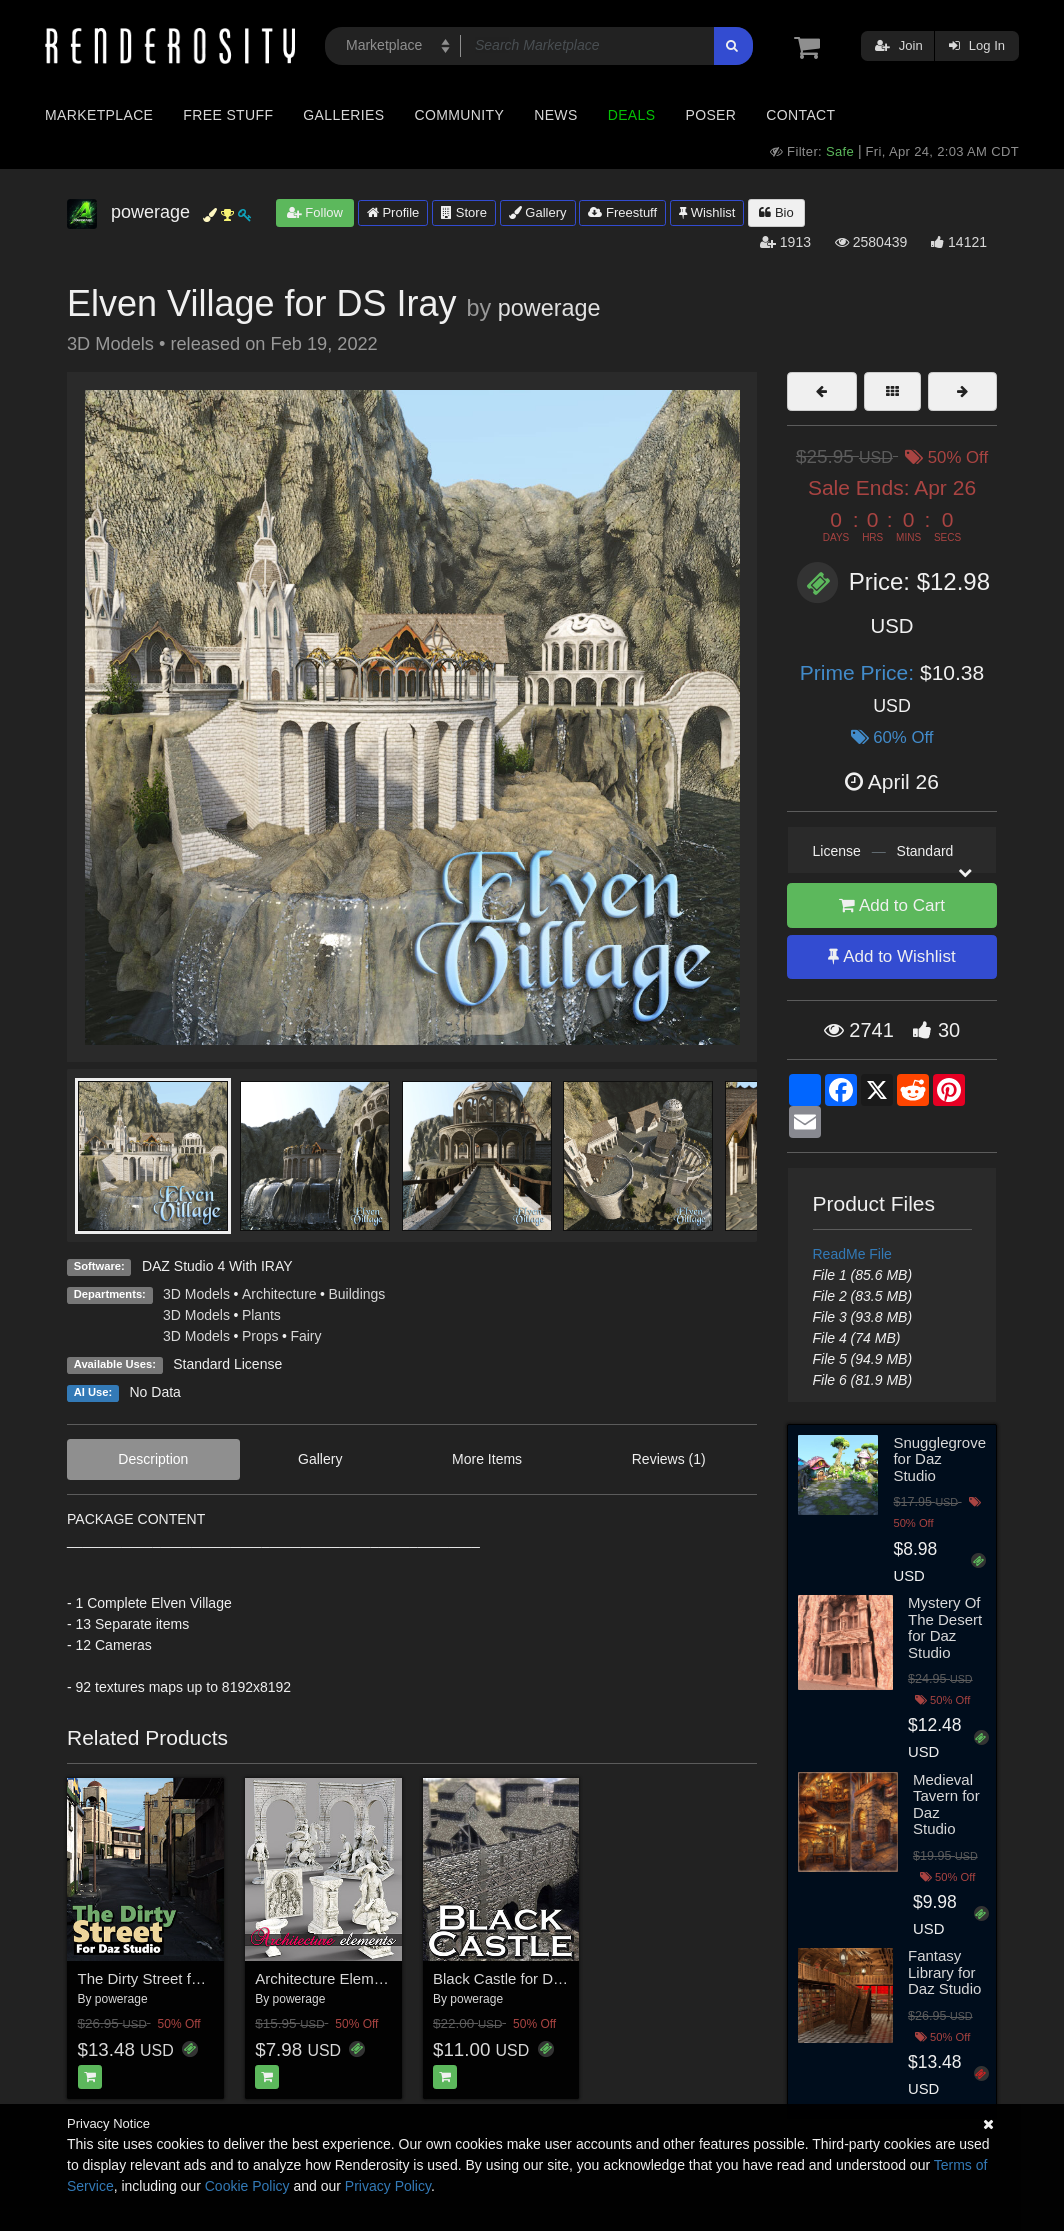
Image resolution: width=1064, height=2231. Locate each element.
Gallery (538, 212)
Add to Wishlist (891, 956)
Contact (800, 115)
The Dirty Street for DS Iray (168, 1978)
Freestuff (622, 212)
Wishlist (707, 212)
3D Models (196, 1294)
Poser (710, 115)
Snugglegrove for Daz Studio (939, 1459)
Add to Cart (892, 905)
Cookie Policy (247, 2186)
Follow (315, 212)
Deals (632, 115)
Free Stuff (228, 115)
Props (260, 1336)
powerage (549, 308)
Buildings (357, 1294)
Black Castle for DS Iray (512, 1978)
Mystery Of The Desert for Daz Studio (945, 1627)
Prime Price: (860, 672)
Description (153, 1459)
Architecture (279, 1294)
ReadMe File (852, 1254)
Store (464, 212)
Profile (393, 212)
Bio (776, 212)
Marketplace (99, 115)
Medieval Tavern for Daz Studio (946, 1804)
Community (460, 115)
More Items (487, 1459)
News (555, 115)
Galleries (343, 115)
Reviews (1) (669, 1459)
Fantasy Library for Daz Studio (944, 1972)
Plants (261, 1315)
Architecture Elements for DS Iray (366, 1978)
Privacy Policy (388, 2186)
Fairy (305, 1336)
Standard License (227, 1364)
